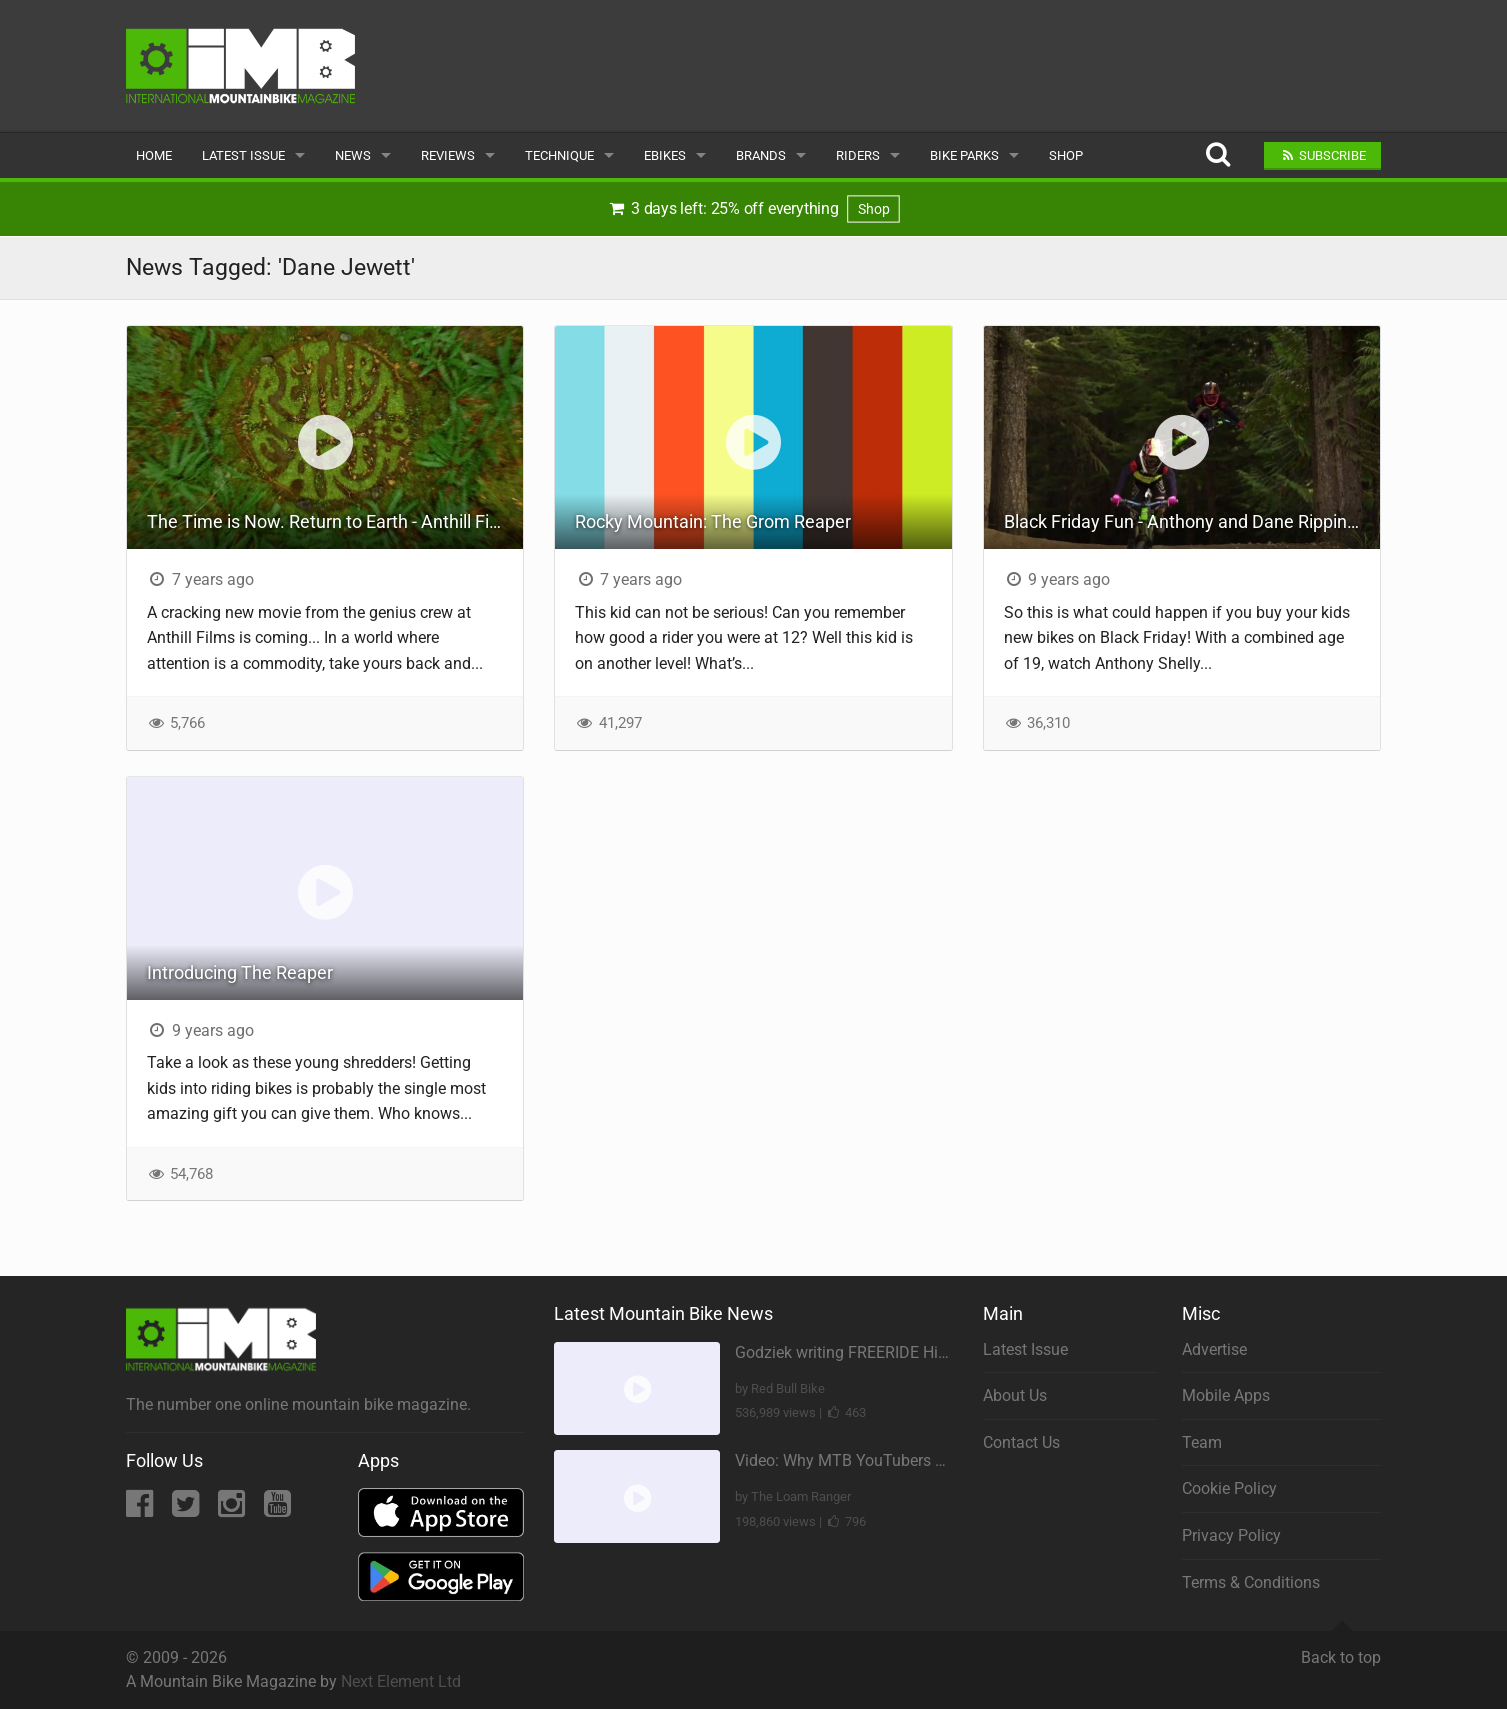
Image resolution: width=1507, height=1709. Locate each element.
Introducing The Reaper (240, 972)
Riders (858, 155)
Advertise (1214, 1349)
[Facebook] (141, 1509)
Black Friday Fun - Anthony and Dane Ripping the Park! (1192, 521)
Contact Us (1021, 1442)
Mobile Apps (1226, 1395)
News (353, 155)
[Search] (1217, 155)
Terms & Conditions (1251, 1582)
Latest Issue (243, 155)
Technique (559, 155)
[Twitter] (187, 1509)
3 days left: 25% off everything (753, 209)
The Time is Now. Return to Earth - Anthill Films (332, 521)
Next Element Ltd (401, 1681)
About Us (1015, 1395)
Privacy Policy (1231, 1535)
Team (1202, 1442)
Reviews (448, 155)
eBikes (665, 155)
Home (154, 155)
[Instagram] (233, 1509)
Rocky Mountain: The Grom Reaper (713, 521)
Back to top (1341, 1649)
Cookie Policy (1229, 1488)
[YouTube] (277, 1509)
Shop (1066, 155)
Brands (761, 155)
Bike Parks (964, 155)
